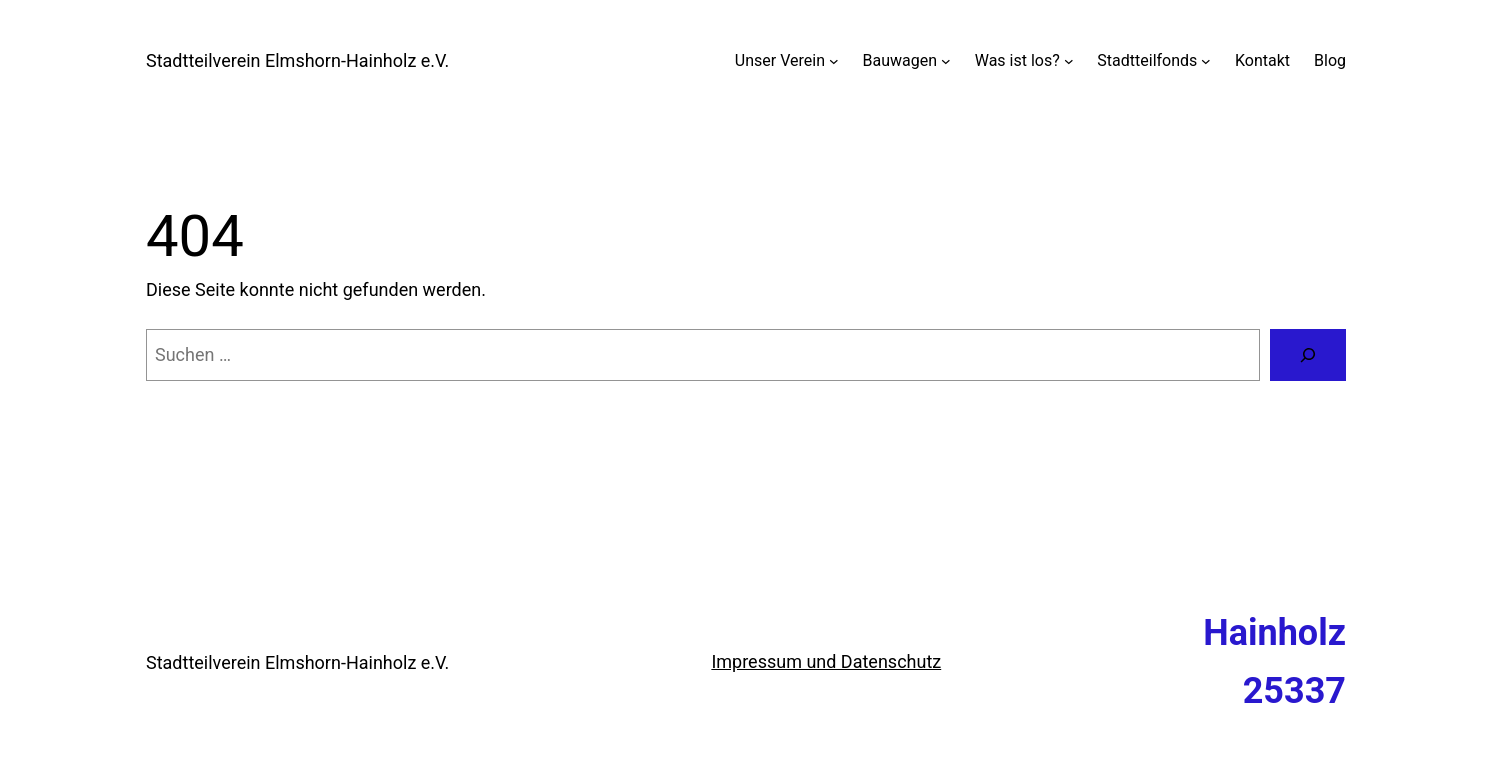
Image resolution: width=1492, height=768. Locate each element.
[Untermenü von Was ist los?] (1069, 61)
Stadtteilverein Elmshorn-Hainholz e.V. (297, 60)
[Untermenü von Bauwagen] (946, 61)
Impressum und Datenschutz (826, 661)
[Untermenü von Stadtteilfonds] (1206, 61)
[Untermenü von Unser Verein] (834, 61)
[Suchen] (1308, 355)
